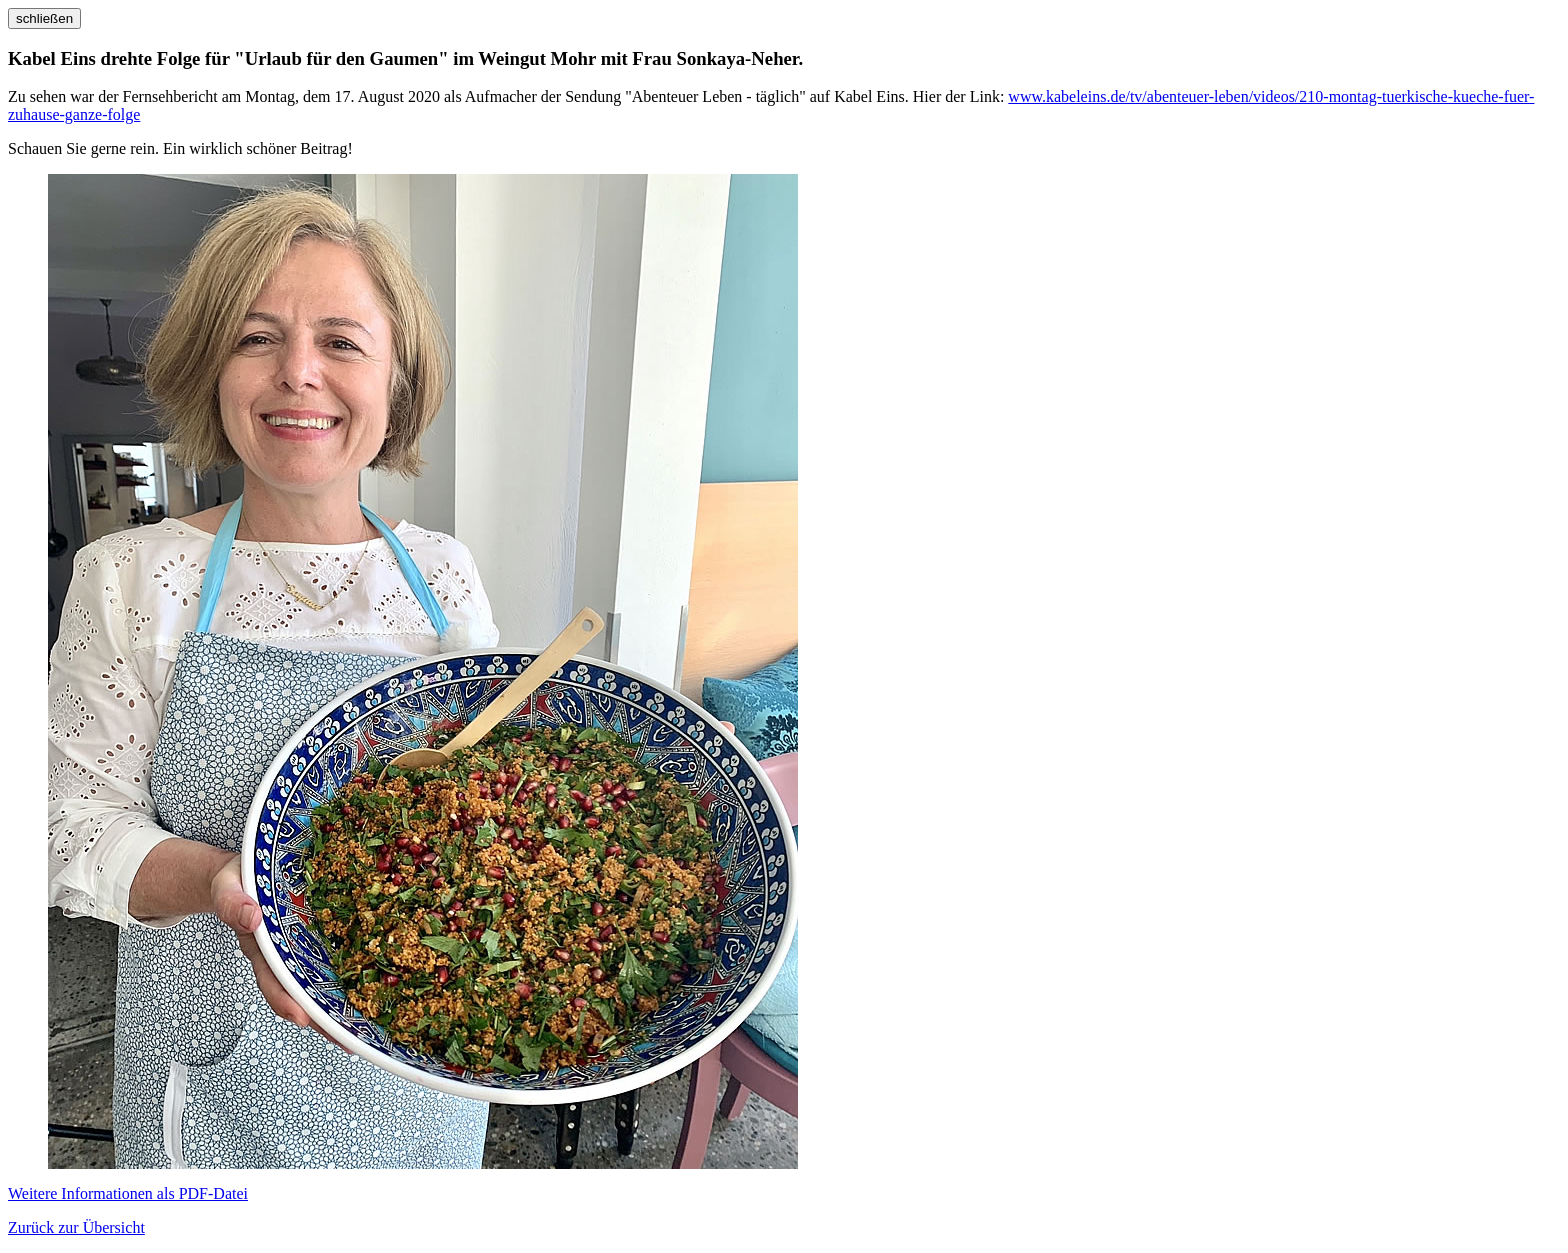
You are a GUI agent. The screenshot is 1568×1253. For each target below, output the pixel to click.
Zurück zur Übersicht (76, 1227)
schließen (44, 18)
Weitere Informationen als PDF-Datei (128, 1193)
